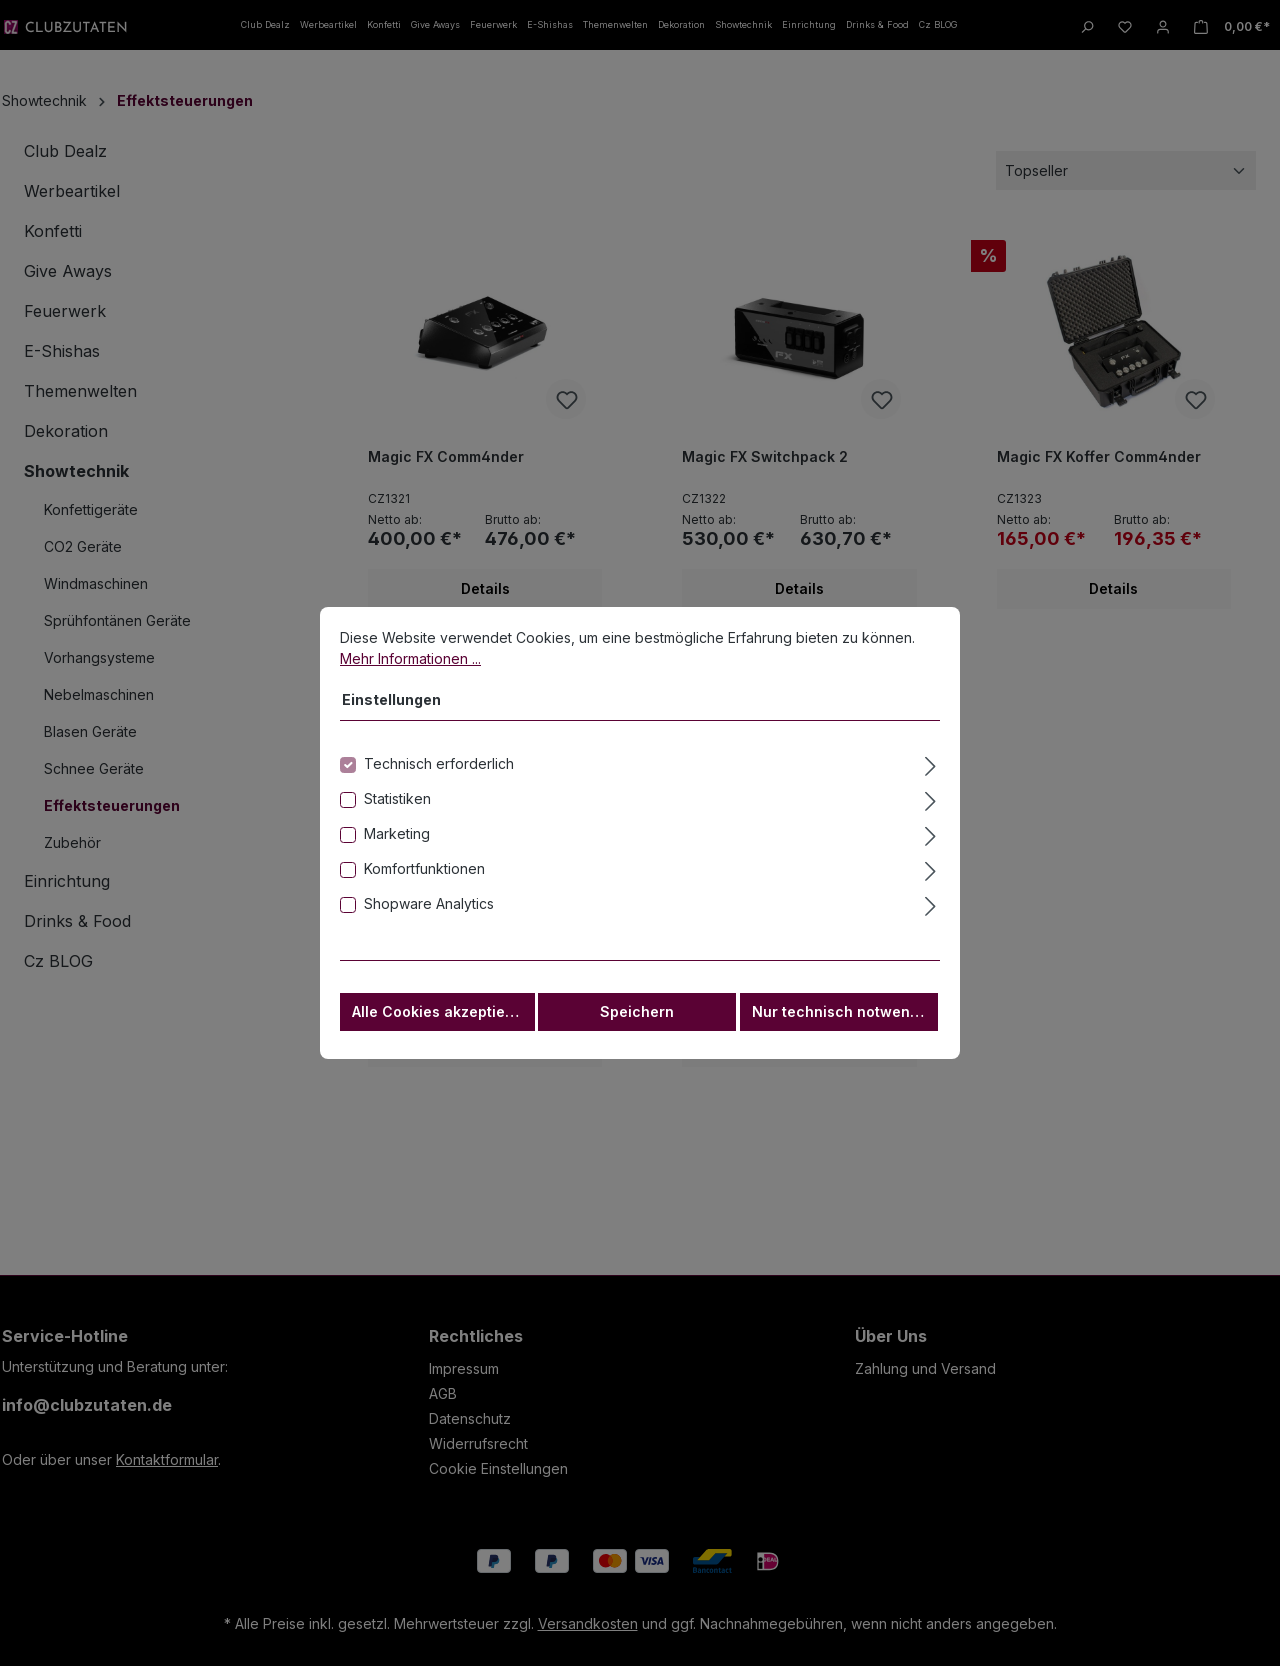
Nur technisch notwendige (845, 1023)
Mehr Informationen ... (410, 670)
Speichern (637, 1023)
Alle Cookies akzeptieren (440, 1023)
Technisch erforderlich (439, 775)
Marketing (397, 845)
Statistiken (397, 810)
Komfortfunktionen (424, 880)
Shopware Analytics (429, 915)
